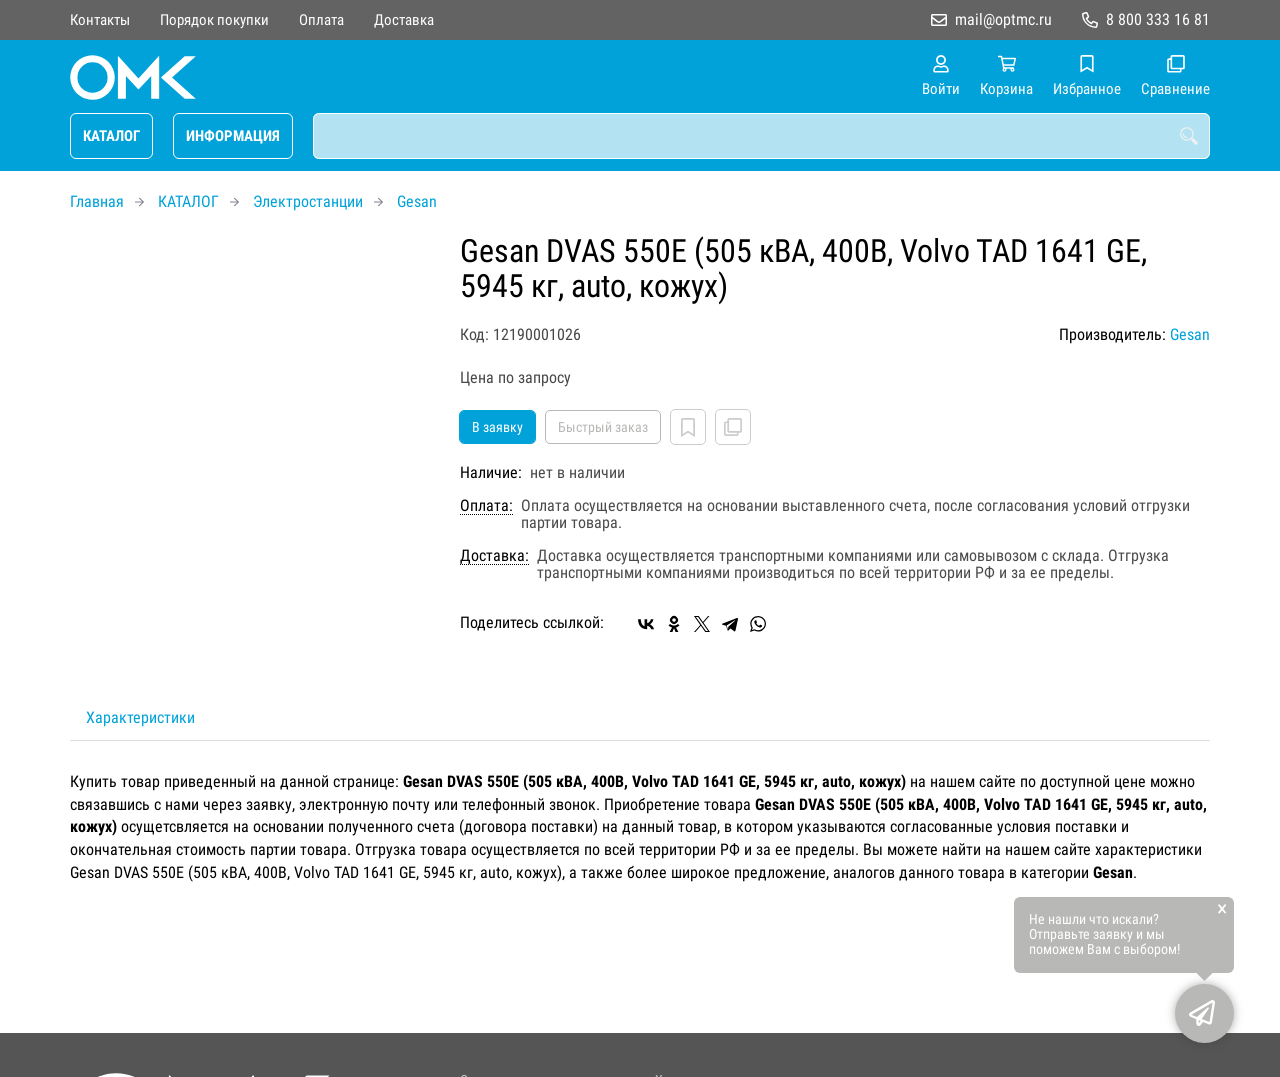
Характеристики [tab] (140, 717)
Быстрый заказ (603, 427)
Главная (97, 201)
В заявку (497, 427)
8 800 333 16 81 (1158, 19)
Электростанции (308, 201)
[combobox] (761, 136)
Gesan (417, 201)
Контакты (100, 20)
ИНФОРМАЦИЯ (233, 136)
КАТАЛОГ (111, 136)
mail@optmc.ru (1003, 19)
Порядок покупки (214, 20)
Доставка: (494, 556)
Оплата (321, 20)
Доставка (404, 20)
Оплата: (486, 506)
